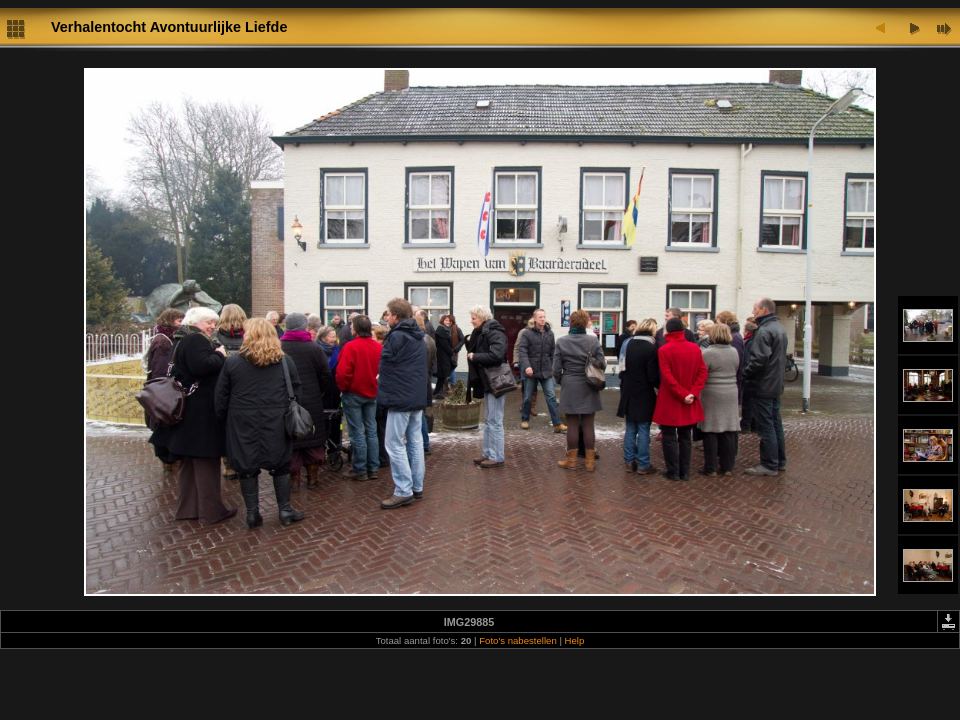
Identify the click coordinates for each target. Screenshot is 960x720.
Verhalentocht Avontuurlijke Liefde (169, 27)
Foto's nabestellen (518, 640)
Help (575, 640)
